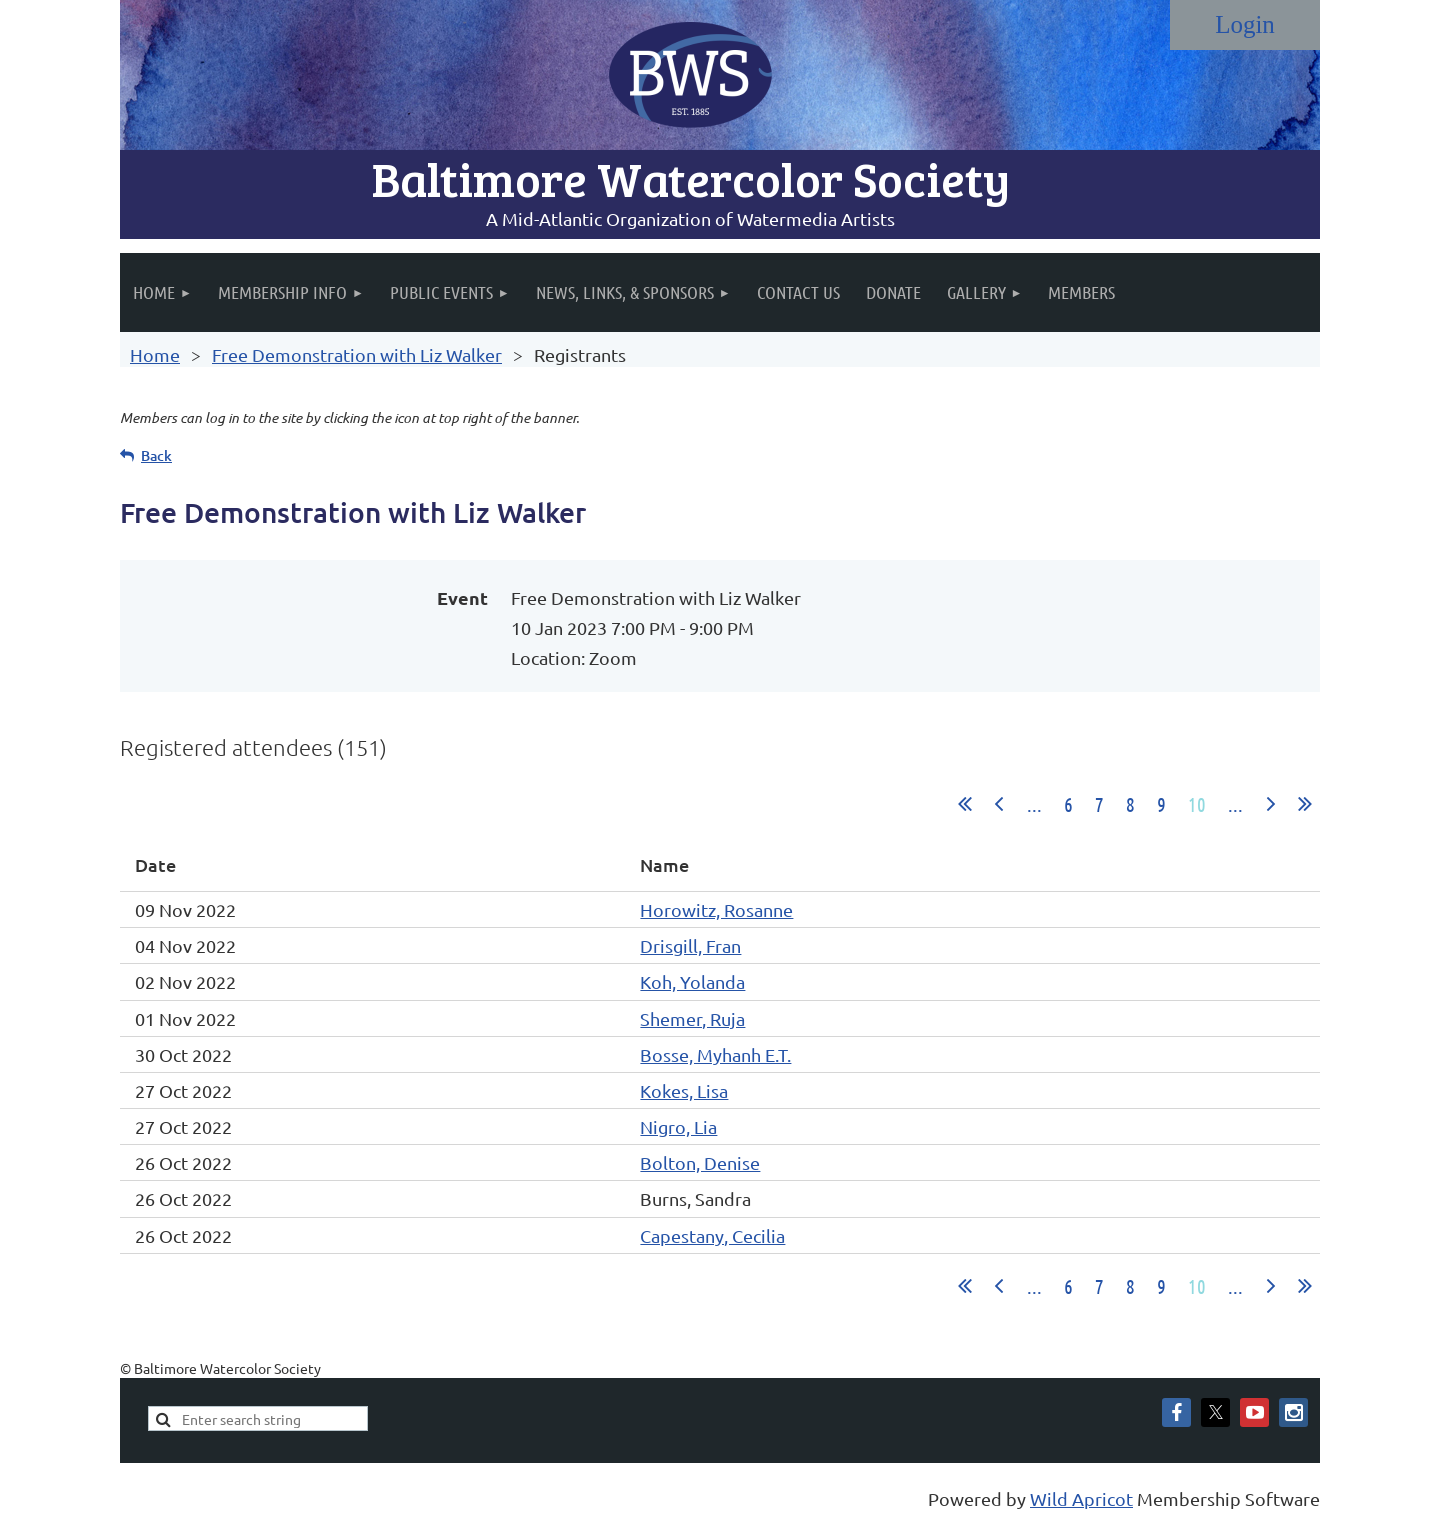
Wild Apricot (1081, 1498)
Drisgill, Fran (690, 945)
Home (155, 354)
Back (156, 455)
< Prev (999, 804)
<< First (965, 804)
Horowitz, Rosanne (716, 909)
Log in (1245, 25)
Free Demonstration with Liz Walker (357, 354)
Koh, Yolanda (692, 981)
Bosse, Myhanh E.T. (715, 1054)
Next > (1271, 804)
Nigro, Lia (678, 1126)
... (1034, 804)
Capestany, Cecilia (712, 1235)
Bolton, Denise (700, 1162)
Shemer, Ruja (692, 1018)
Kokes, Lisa (684, 1090)
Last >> (1305, 804)
